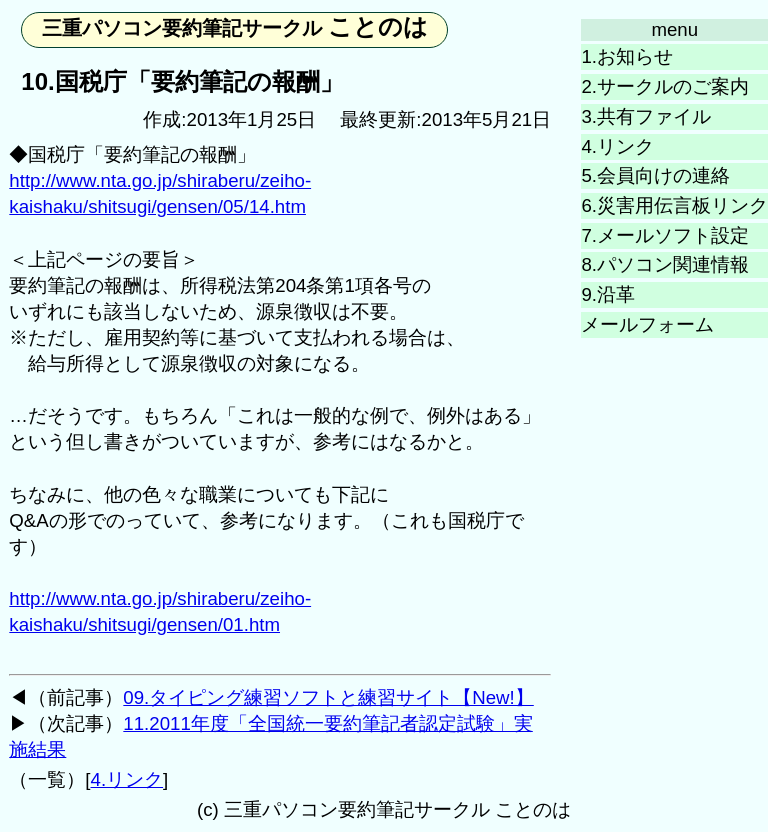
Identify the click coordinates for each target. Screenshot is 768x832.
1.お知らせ (627, 56)
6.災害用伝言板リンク (674, 205)
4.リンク (617, 146)
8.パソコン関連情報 (665, 264)
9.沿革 (608, 294)
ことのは (235, 26)
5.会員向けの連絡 (655, 175)
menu (674, 29)
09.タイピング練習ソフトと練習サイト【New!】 (328, 697)
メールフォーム (647, 324)
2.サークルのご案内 (665, 86)
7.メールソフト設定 (665, 235)
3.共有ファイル (646, 116)
